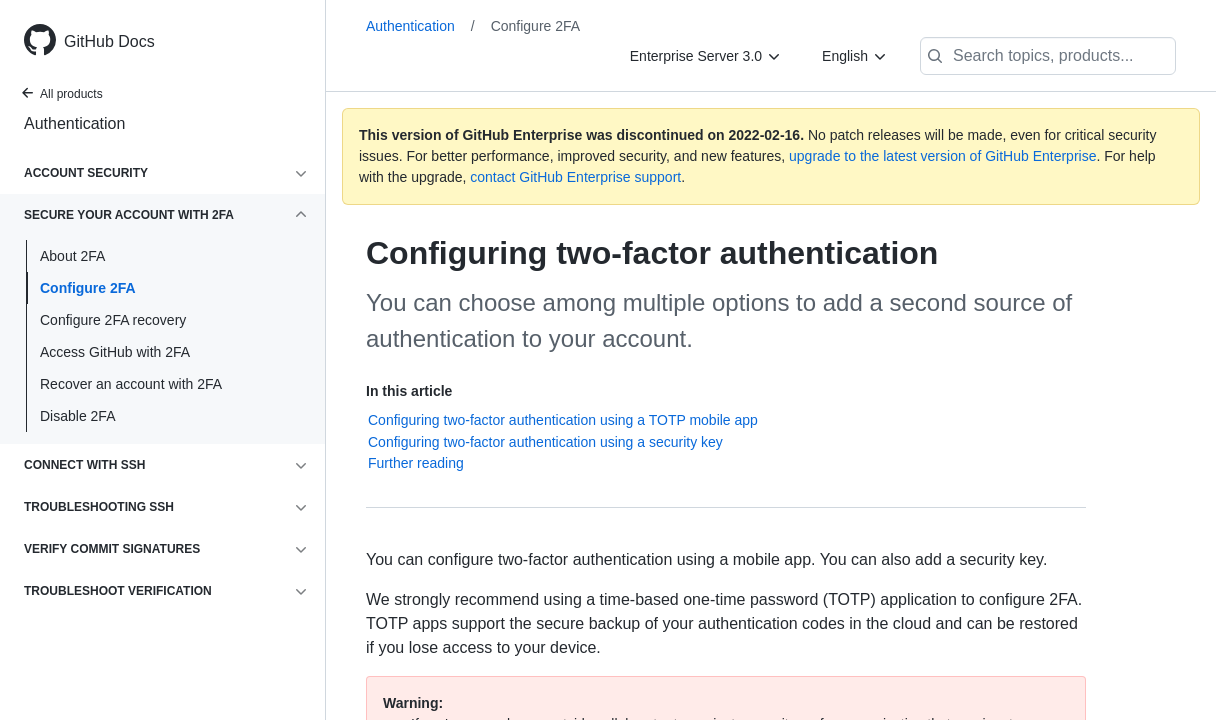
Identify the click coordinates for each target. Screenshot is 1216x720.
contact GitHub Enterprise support (575, 177)
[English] (855, 56)
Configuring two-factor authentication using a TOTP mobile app (563, 420)
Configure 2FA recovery (113, 320)
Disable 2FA (77, 416)
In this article (409, 391)
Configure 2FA (88, 288)
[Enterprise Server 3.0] (706, 56)
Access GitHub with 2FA (115, 352)
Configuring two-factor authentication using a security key (545, 442)
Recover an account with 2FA (131, 384)
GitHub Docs (109, 41)
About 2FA (72, 256)
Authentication (74, 123)
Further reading (416, 463)
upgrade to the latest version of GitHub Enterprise (942, 156)
